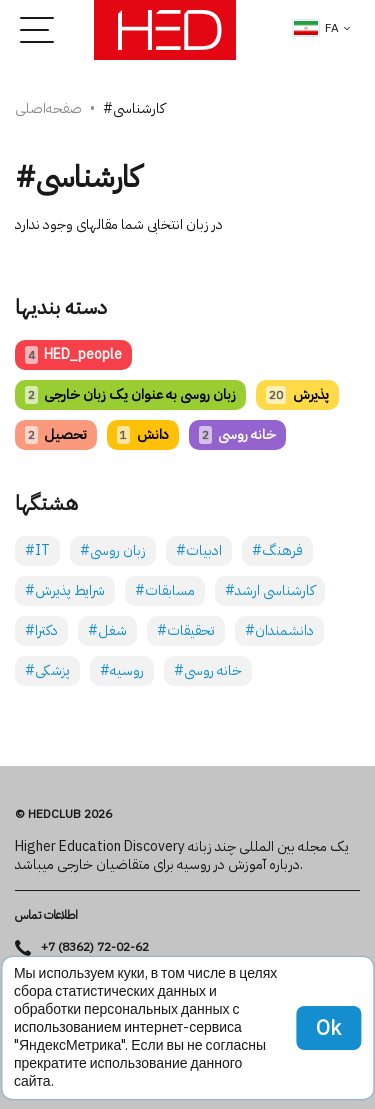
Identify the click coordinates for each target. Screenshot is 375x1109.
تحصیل (56, 434)
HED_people (73, 354)
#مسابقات (165, 590)
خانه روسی (237, 434)
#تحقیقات (186, 630)
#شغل (107, 630)
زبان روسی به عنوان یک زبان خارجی (130, 394)
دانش (142, 434)
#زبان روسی (113, 550)
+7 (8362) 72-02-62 (95, 947)
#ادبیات (199, 550)
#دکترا (41, 630)
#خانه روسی (208, 670)
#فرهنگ (277, 550)
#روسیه (122, 670)
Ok (328, 1028)
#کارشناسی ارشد (270, 590)
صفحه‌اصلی (48, 108)
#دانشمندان (279, 630)
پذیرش (297, 394)
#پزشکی (47, 670)
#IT (37, 550)
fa (316, 28)
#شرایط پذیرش (65, 590)
